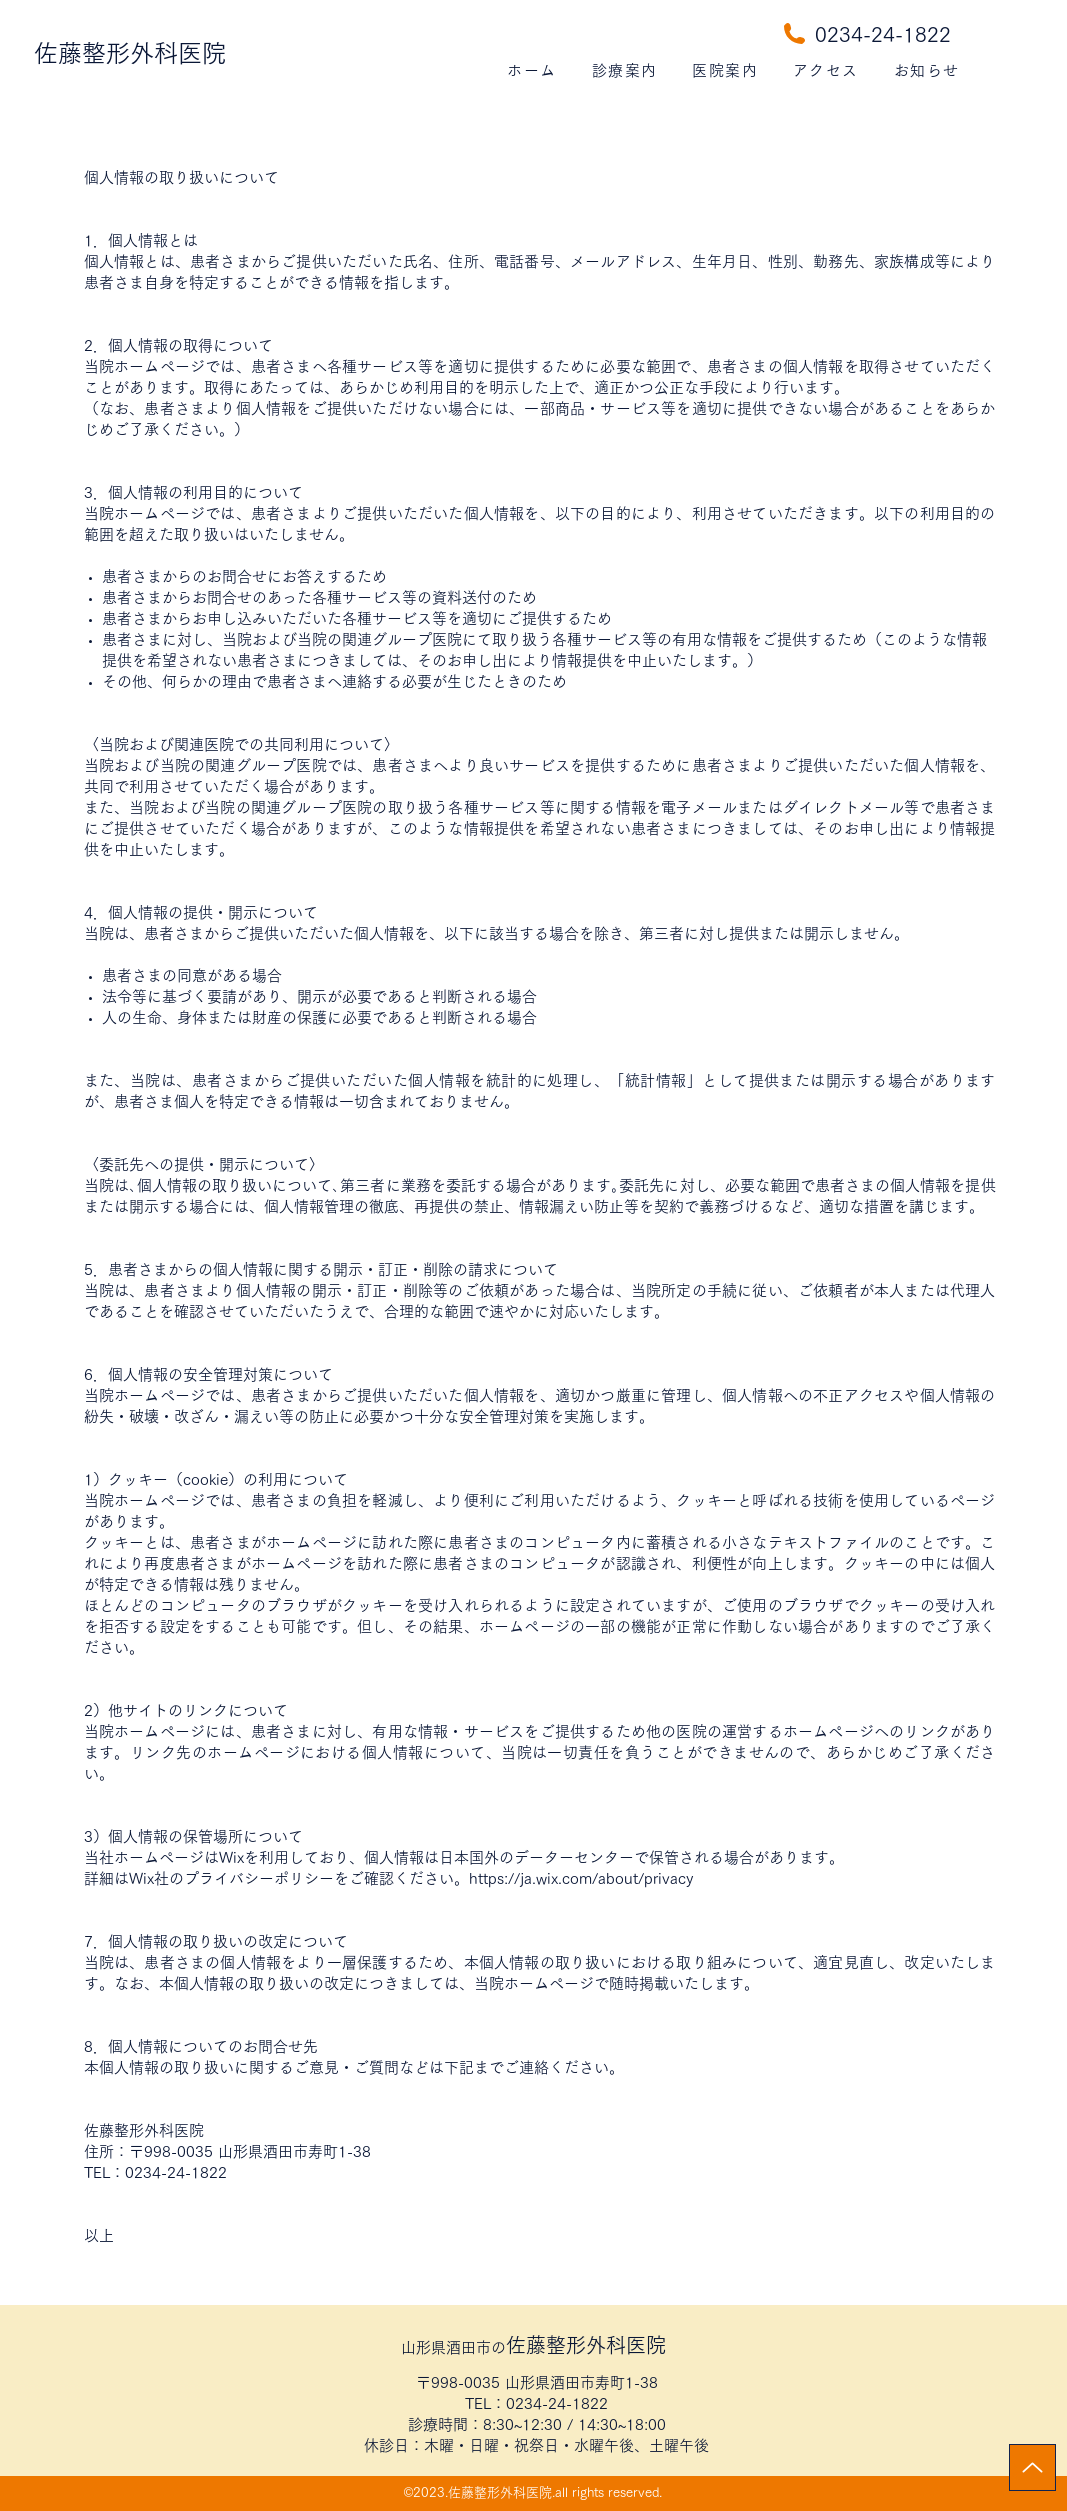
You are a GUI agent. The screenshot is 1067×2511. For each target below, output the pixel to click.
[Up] (1032, 2467)
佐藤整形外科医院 (130, 53)
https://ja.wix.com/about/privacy (581, 1878)
